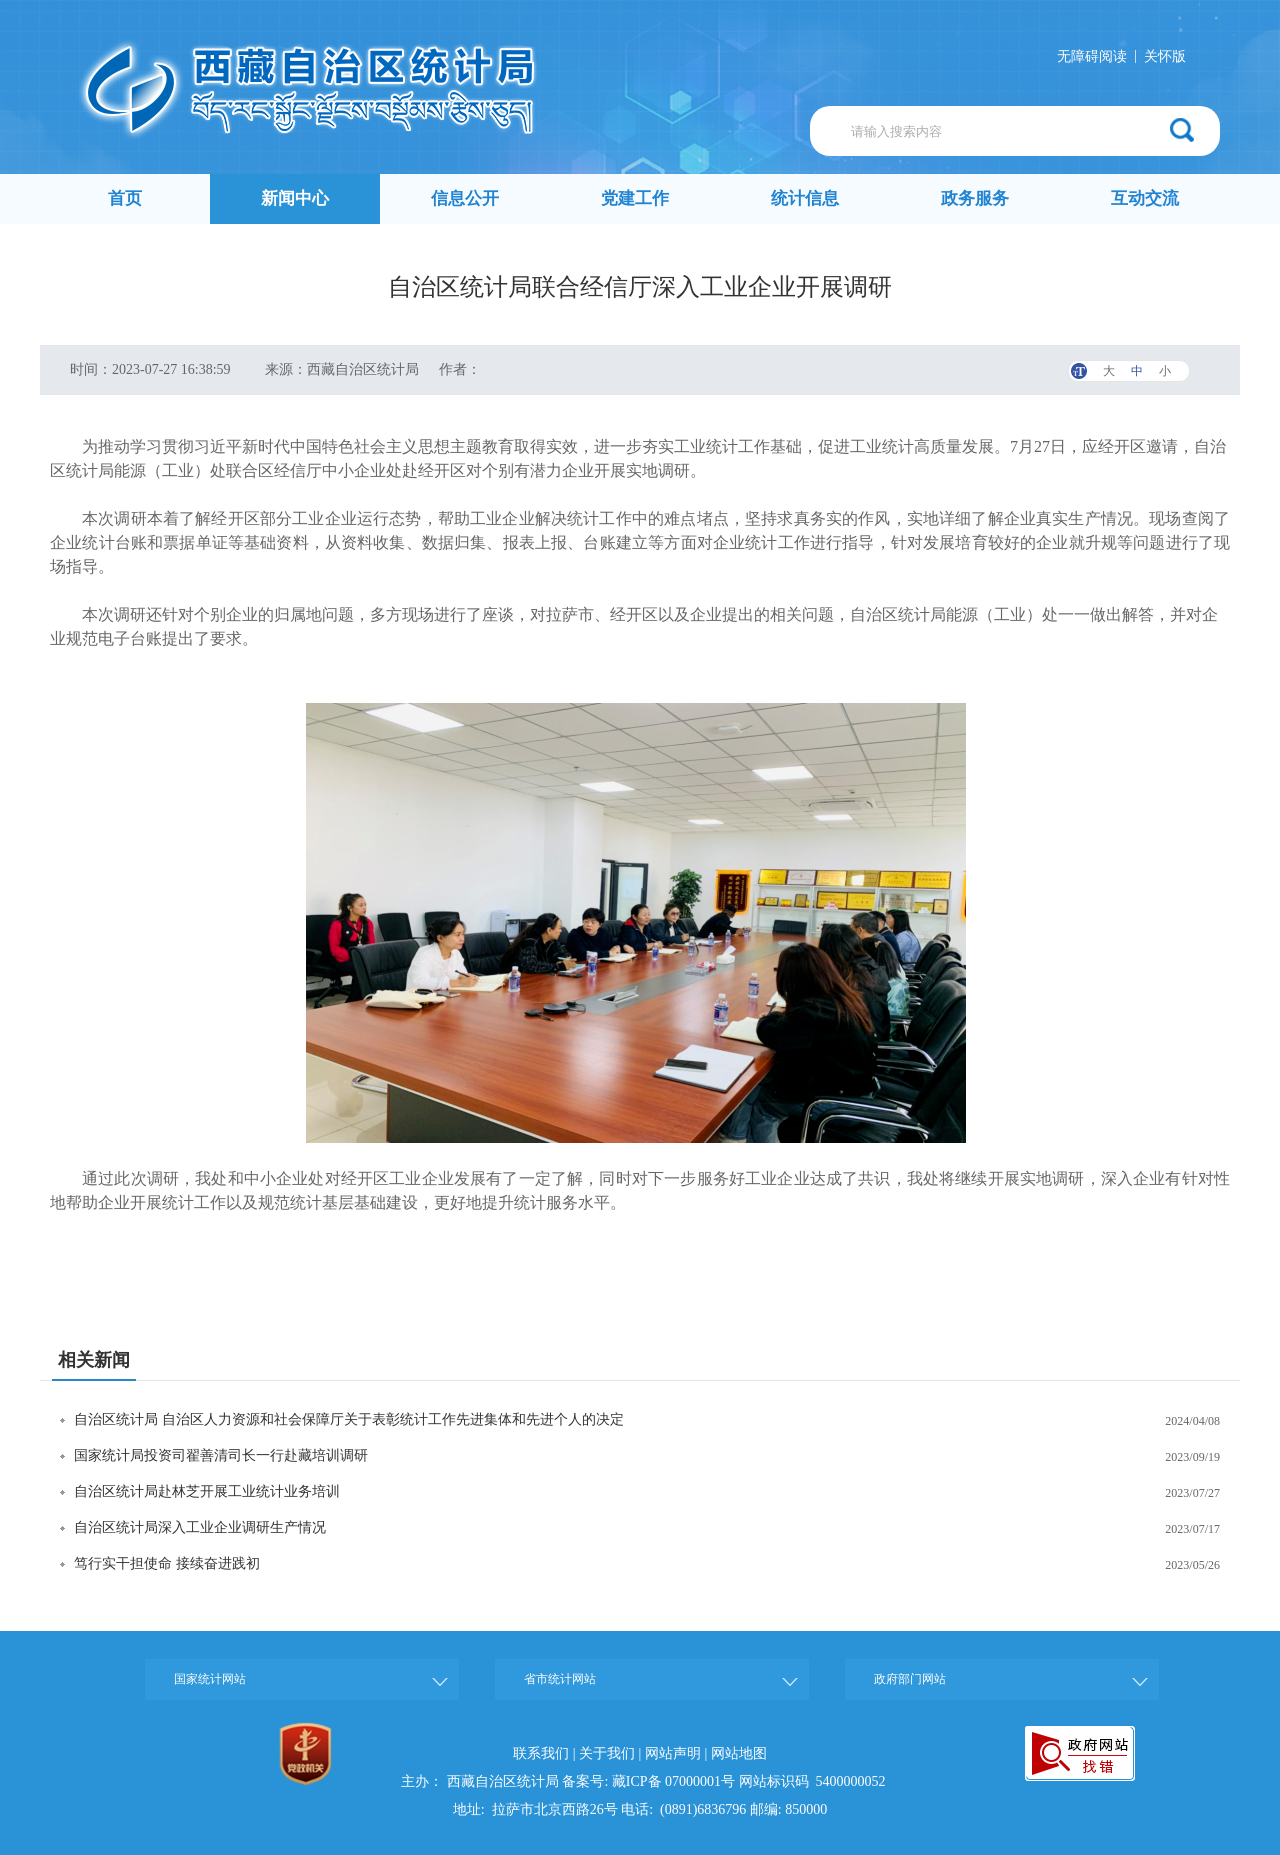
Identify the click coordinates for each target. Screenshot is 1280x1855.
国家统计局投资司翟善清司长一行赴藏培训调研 (221, 1455)
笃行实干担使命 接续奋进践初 (167, 1563)
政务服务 (975, 198)
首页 (125, 198)
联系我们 (541, 1753)
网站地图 (739, 1753)
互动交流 (1145, 198)
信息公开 (465, 198)
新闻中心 (295, 198)
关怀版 (1165, 56)
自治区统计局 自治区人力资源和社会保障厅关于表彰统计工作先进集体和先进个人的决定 (349, 1419)
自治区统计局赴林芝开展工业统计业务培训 (207, 1491)
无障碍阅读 (1092, 56)
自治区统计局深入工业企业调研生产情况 (200, 1527)
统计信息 (805, 198)
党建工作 (635, 198)
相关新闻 (94, 1360)
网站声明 (673, 1753)
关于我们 (607, 1753)
